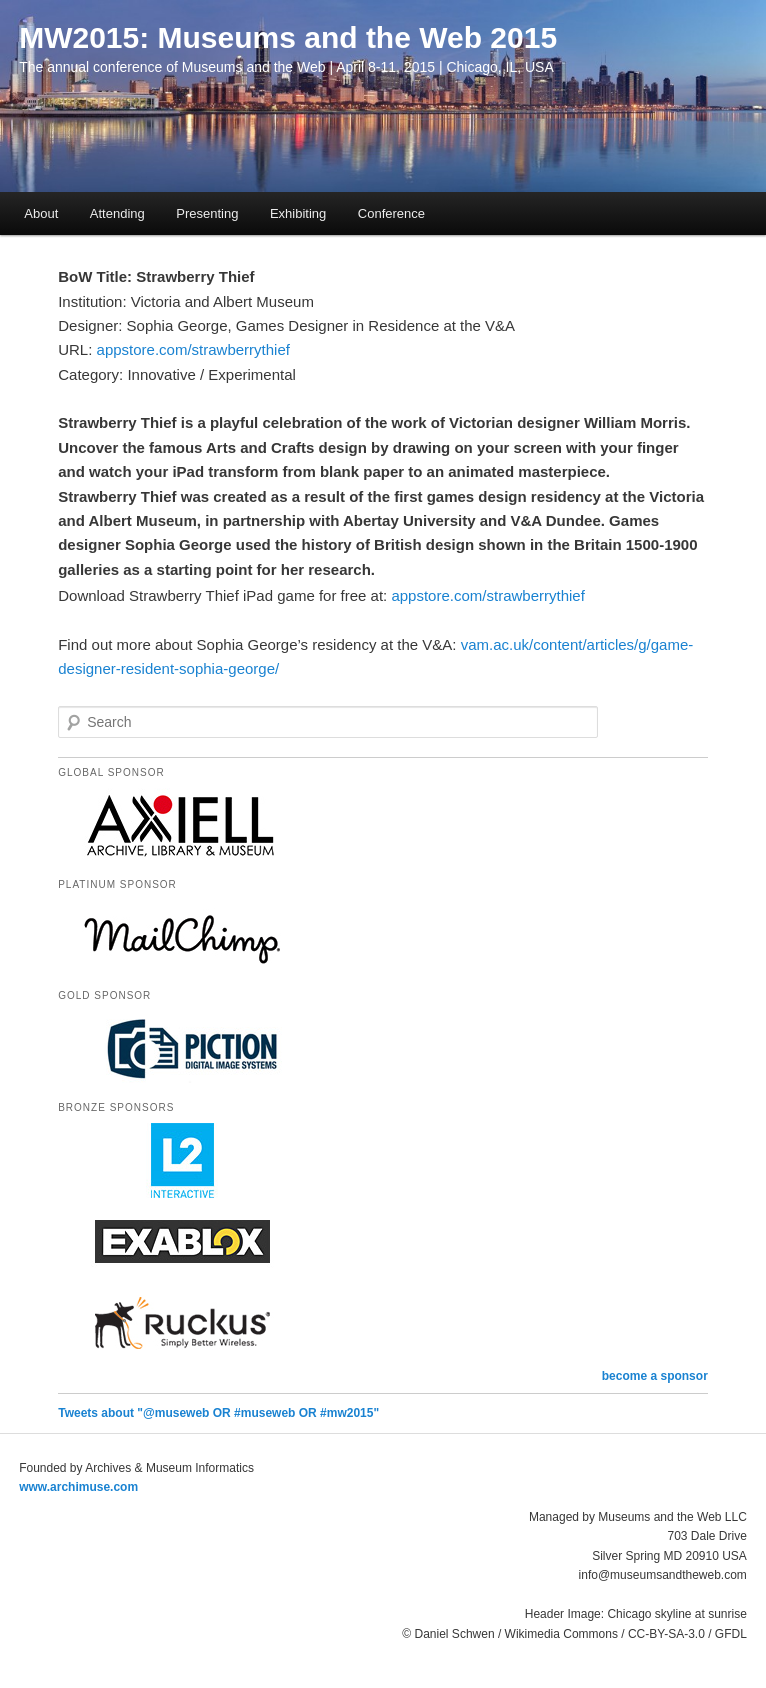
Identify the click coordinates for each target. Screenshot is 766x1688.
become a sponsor (655, 1376)
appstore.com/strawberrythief (193, 349)
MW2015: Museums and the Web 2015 (288, 37)
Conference (391, 213)
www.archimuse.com (78, 1487)
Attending (117, 213)
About (41, 213)
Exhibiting (298, 213)
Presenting (207, 213)
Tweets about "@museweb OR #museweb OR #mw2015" (218, 1413)
